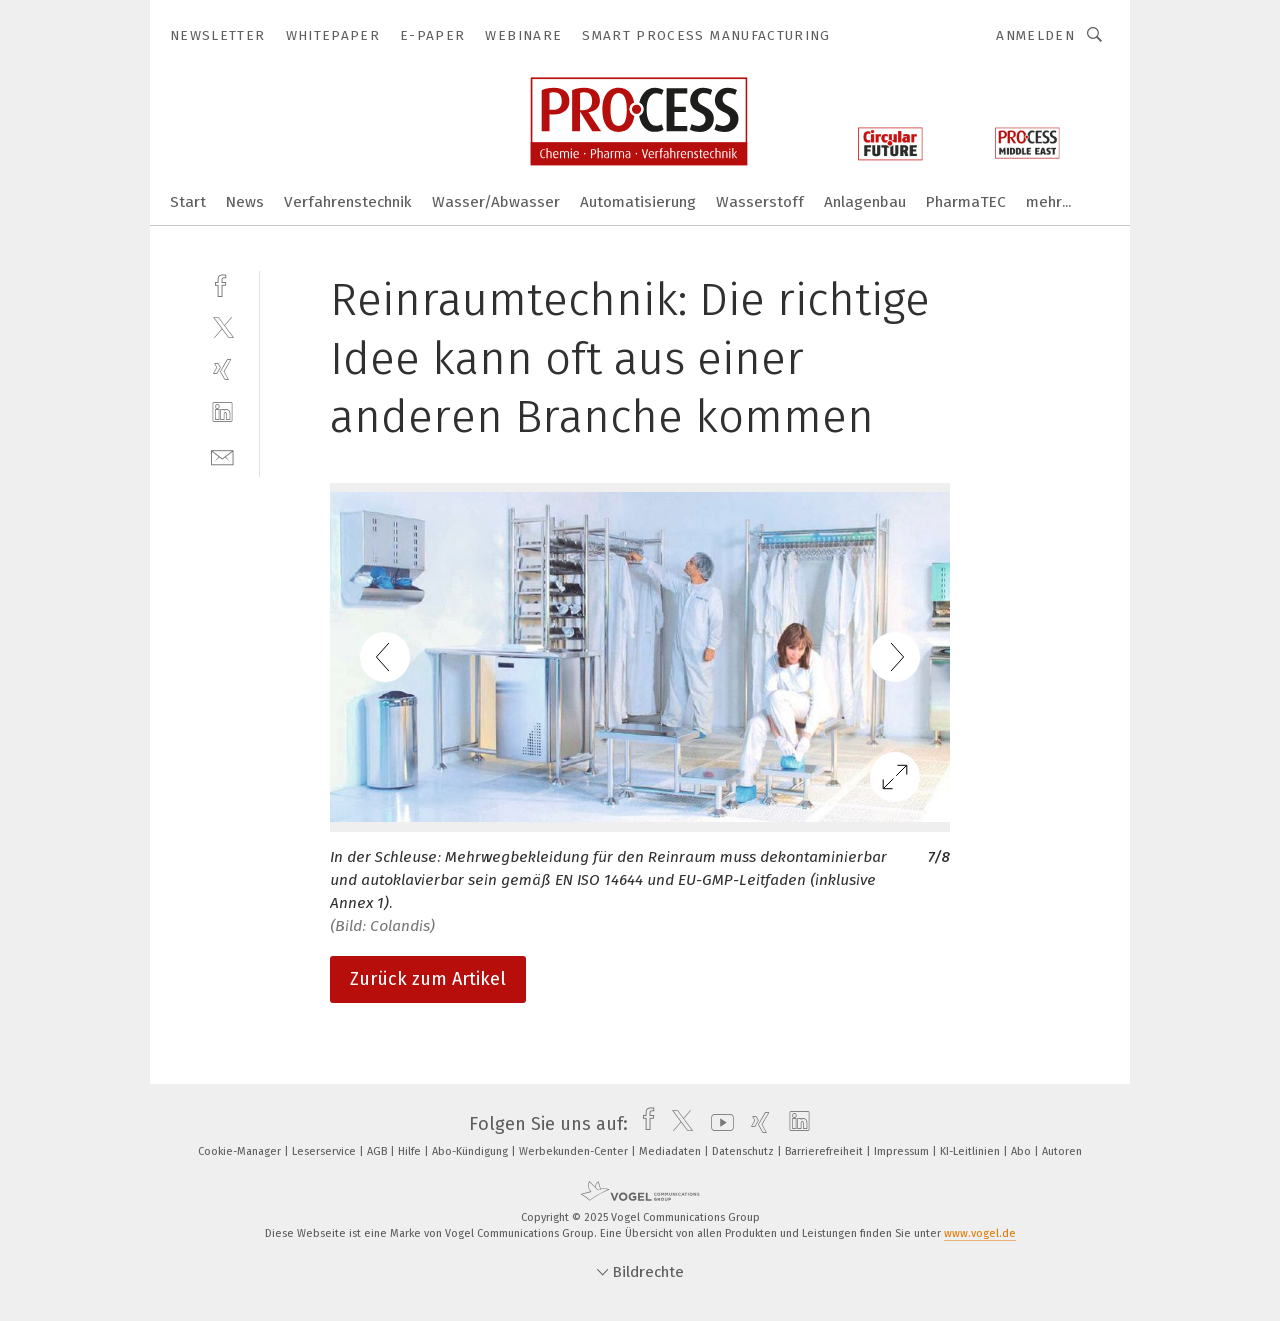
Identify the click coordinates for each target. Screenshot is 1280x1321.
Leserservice (325, 1151)
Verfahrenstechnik (348, 202)
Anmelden (1035, 35)
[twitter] (222, 326)
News (245, 202)
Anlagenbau (865, 202)
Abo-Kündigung (471, 1151)
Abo (1022, 1151)
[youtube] (717, 1124)
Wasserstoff (760, 202)
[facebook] (222, 283)
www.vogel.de (980, 1233)
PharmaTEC (966, 202)
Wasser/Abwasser (496, 202)
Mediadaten (671, 1151)
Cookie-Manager (241, 1151)
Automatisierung (638, 202)
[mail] (222, 455)
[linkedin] (222, 412)
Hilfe (411, 1151)
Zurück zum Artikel (428, 979)
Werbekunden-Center (575, 1151)
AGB (378, 1151)
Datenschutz (744, 1151)
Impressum (903, 1151)
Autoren (1062, 1151)
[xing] (222, 369)
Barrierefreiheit (825, 1151)
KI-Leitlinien (971, 1151)
